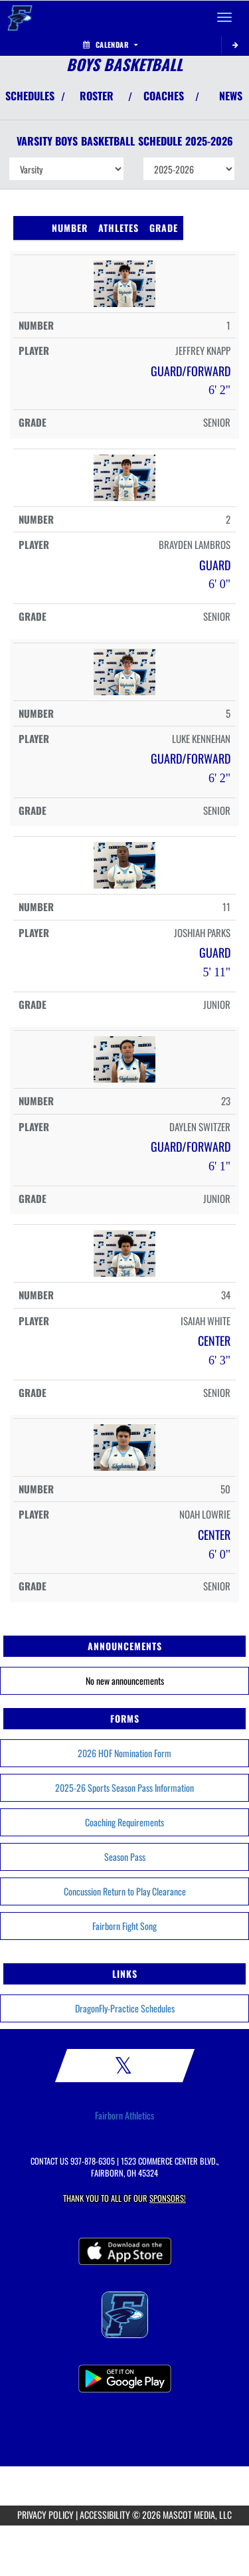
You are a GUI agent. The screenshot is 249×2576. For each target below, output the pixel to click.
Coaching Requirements (124, 1822)
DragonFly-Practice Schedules (125, 2008)
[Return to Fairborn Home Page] (20, 17)
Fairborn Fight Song (124, 1926)
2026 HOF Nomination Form (124, 1753)
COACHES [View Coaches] (163, 95)
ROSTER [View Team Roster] (97, 95)
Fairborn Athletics (124, 2115)
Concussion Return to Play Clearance (125, 1891)
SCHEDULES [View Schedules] (29, 95)
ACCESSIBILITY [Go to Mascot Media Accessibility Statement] (105, 2515)
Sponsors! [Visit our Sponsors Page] (167, 2198)
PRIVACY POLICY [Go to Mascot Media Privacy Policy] (45, 2515)
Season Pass (124, 1857)
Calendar (110, 44)
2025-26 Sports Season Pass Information (124, 1787)
